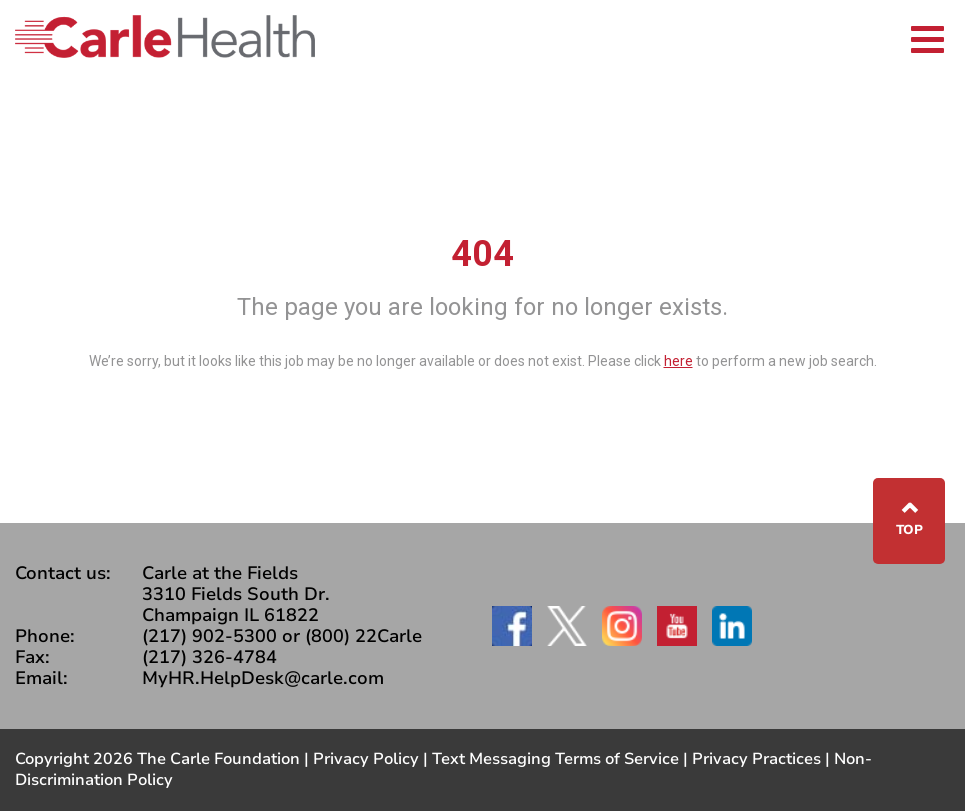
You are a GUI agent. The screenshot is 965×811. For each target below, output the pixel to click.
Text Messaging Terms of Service (555, 759)
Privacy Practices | (763, 759)
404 (482, 254)
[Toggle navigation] (927, 36)
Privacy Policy (366, 759)
